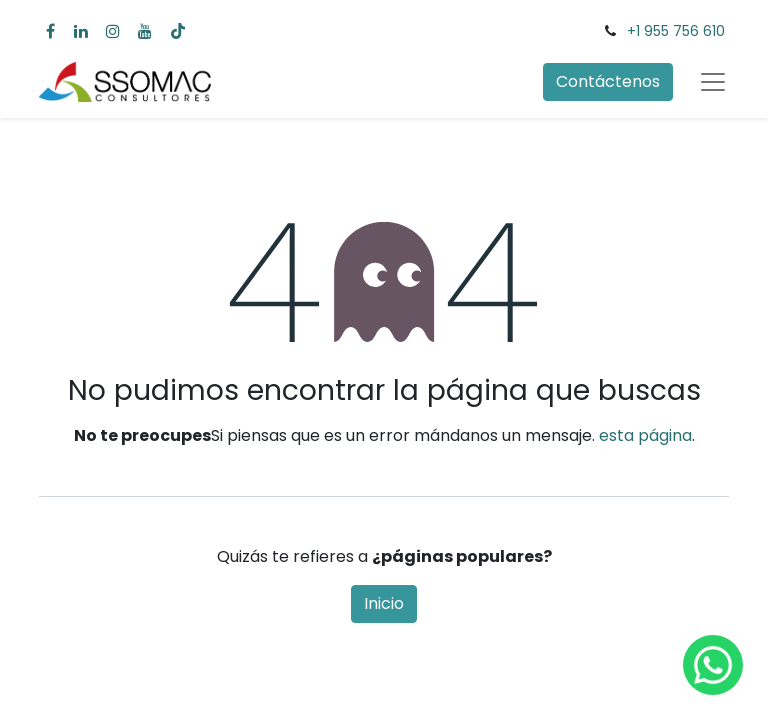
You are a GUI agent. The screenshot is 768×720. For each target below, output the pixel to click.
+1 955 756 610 (676, 31)
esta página (645, 435)
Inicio (384, 603)
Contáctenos (608, 81)
